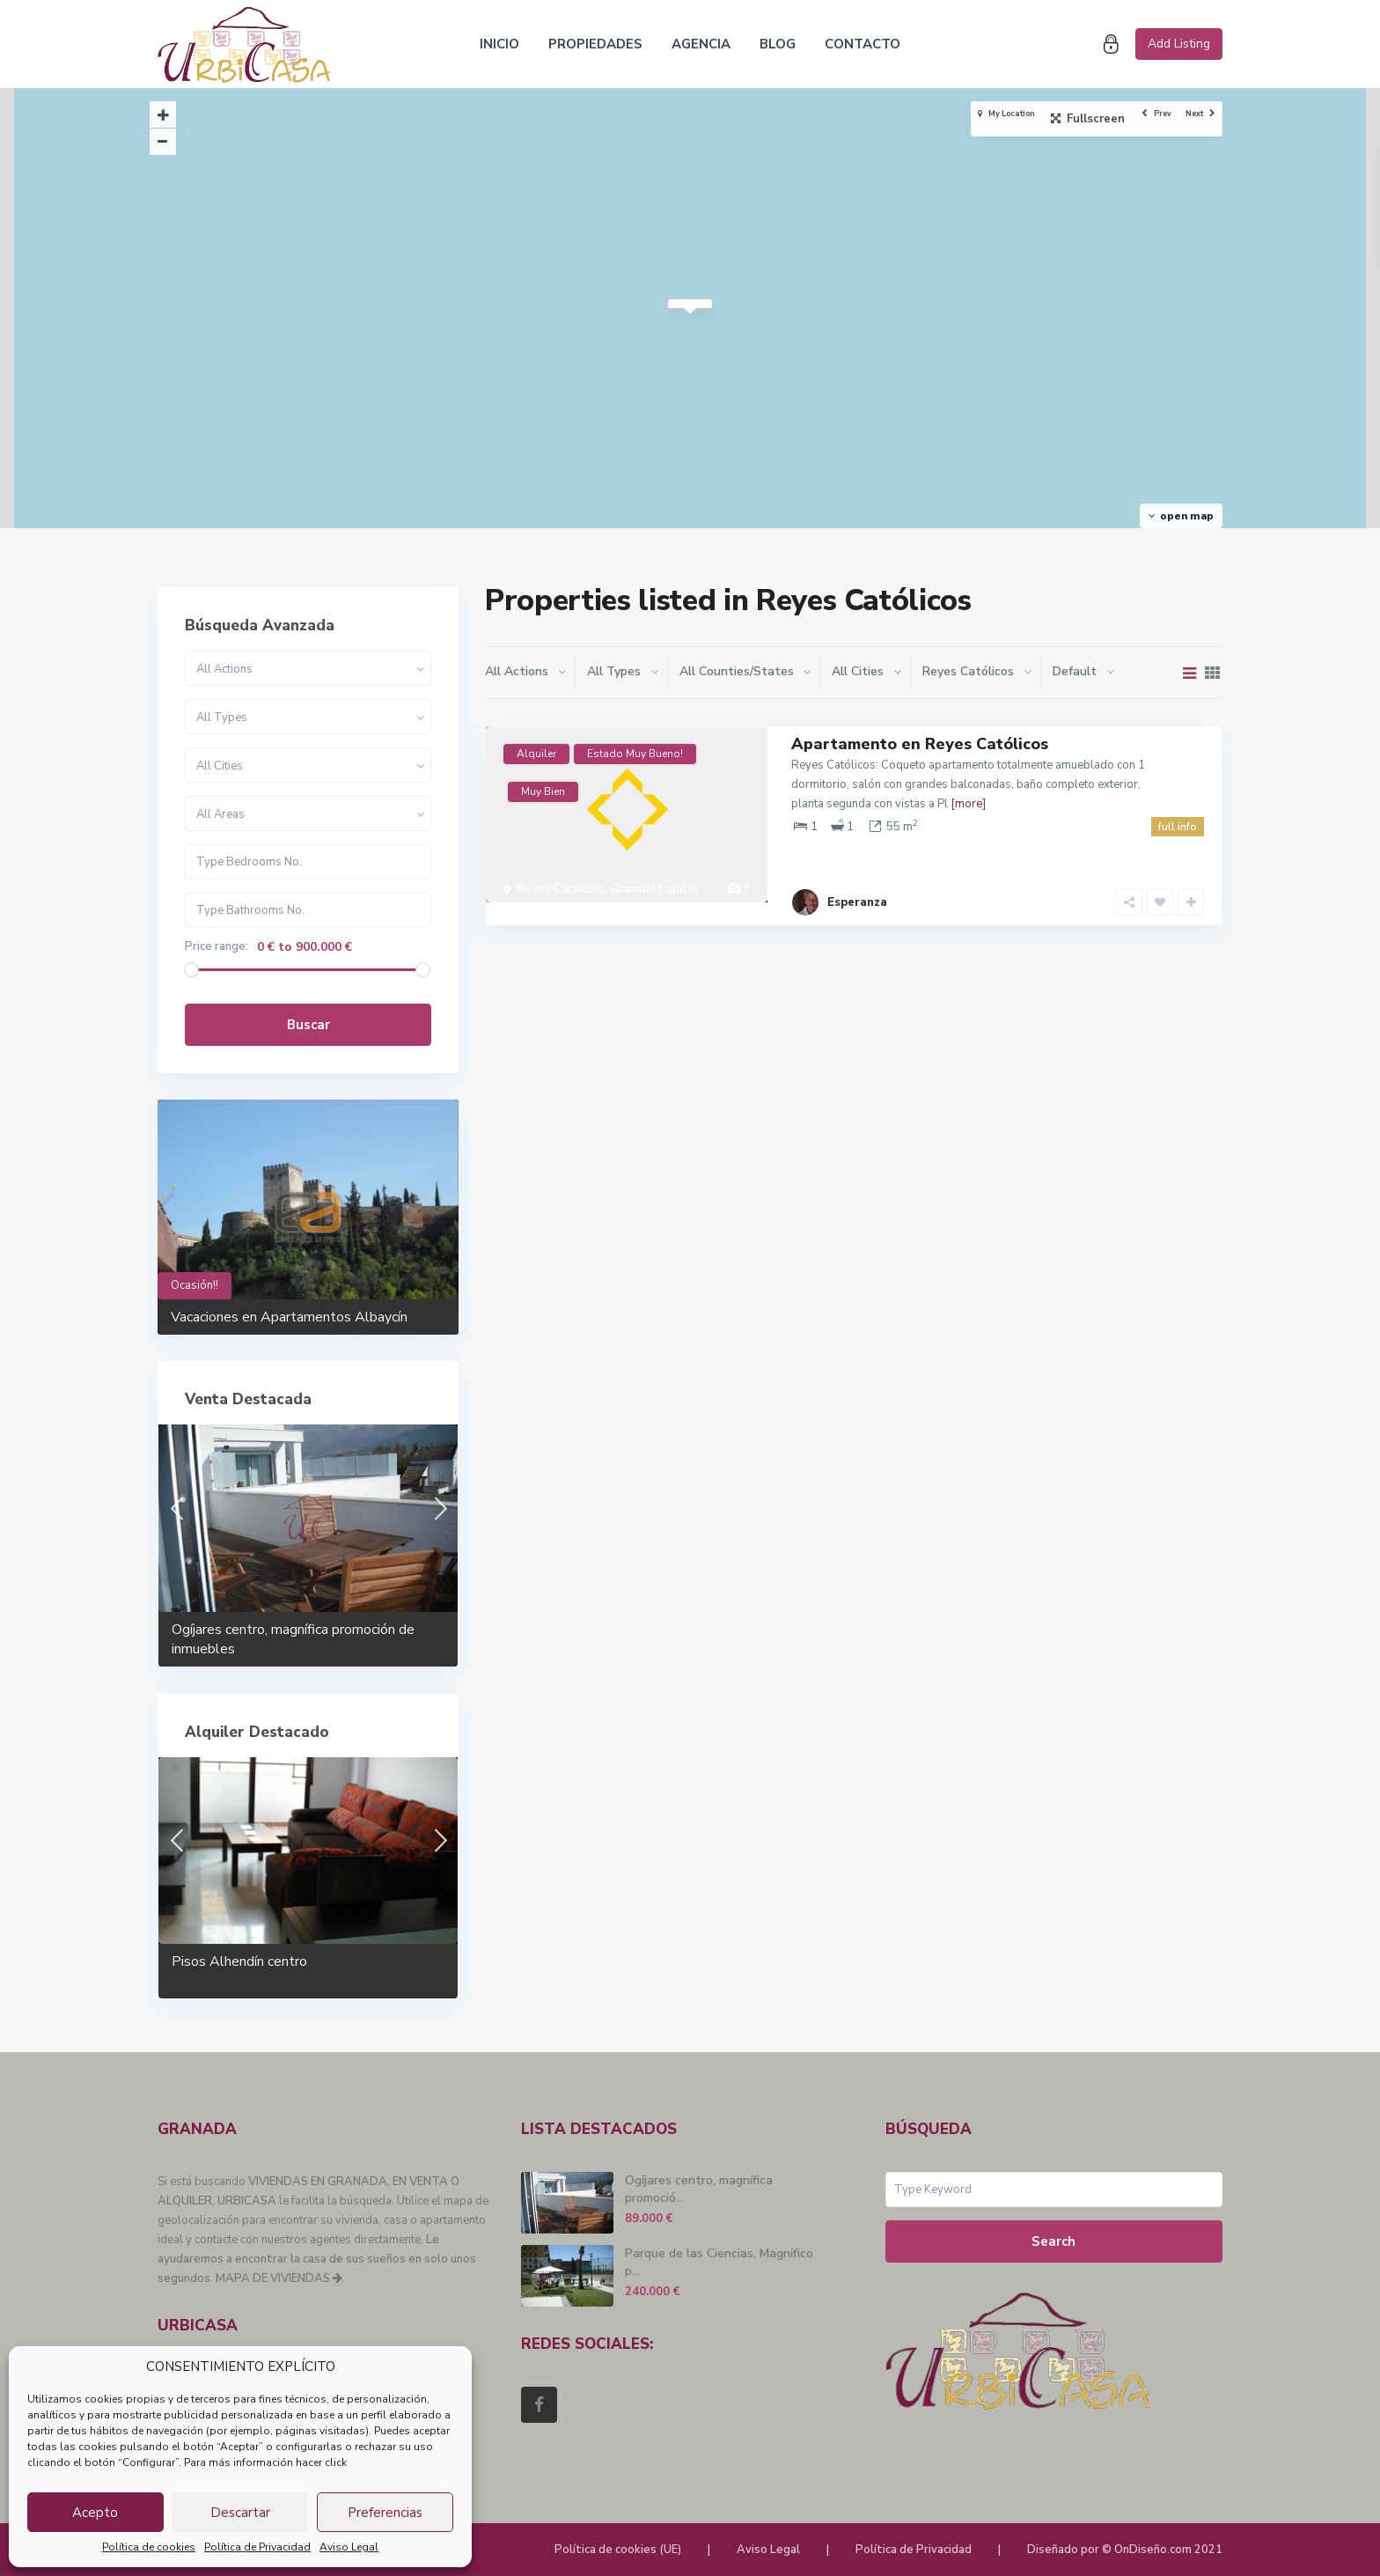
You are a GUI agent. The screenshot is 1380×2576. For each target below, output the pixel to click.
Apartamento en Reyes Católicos (919, 743)
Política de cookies (148, 2547)
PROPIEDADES (595, 44)
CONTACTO (862, 44)
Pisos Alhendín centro (239, 1961)
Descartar (240, 2512)
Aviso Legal (348, 2547)
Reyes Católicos (561, 889)
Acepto (95, 2512)
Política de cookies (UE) (617, 2550)
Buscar (308, 1025)
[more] (968, 804)
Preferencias (385, 2512)
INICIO (499, 44)
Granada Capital (654, 889)
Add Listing (1179, 43)
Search (1053, 2241)
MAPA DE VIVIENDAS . (280, 2278)
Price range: (216, 947)
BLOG (778, 44)
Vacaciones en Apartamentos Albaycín (289, 1317)
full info (1177, 827)
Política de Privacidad (257, 2547)
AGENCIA (701, 44)
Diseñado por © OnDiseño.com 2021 (1124, 2550)
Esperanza (857, 880)
